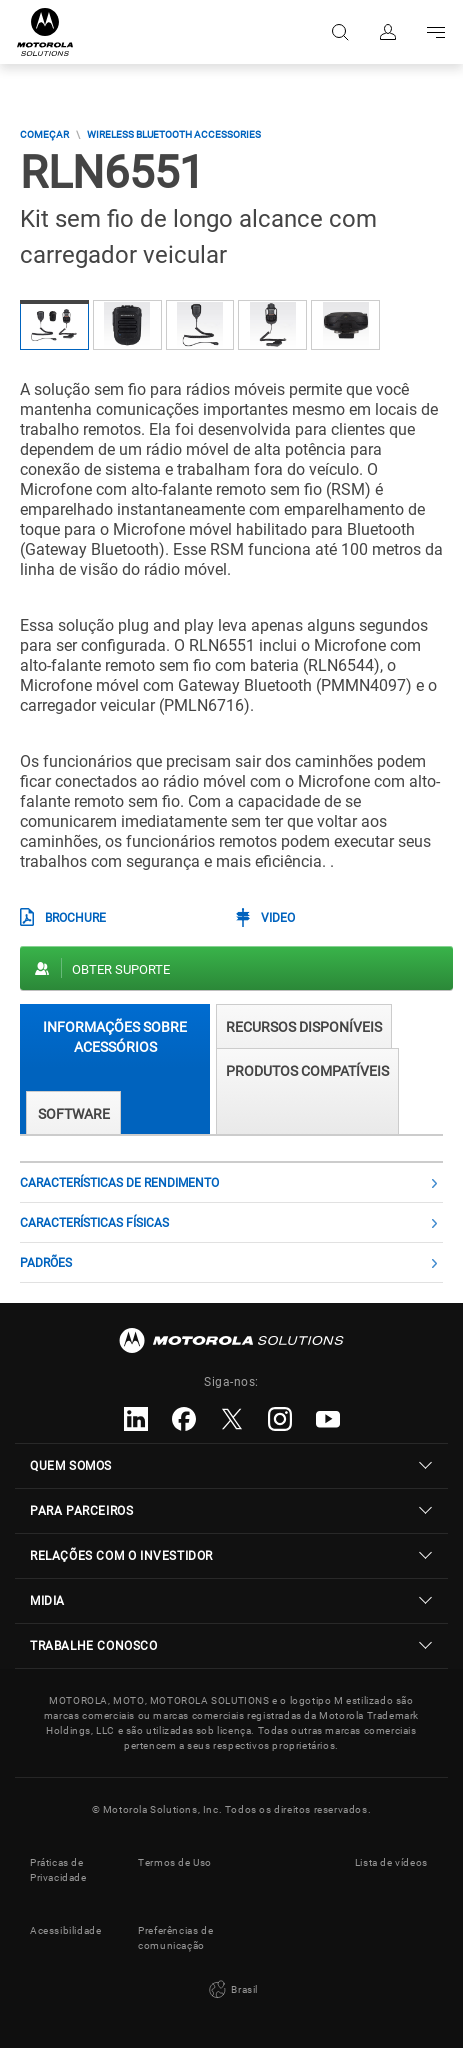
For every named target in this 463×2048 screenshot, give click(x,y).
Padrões (46, 1263)
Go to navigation (436, 32)
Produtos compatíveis (307, 1071)
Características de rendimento (119, 1183)
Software (74, 1114)
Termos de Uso (175, 1862)
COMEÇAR (44, 134)
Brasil (231, 1990)
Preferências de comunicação (175, 1938)
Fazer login (388, 32)
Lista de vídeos (391, 1862)
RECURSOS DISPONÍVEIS (304, 1027)
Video (278, 918)
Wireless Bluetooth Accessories (174, 134)
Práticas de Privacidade (58, 1870)
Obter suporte (121, 969)
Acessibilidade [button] (65, 1930)
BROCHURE (75, 918)
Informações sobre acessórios (115, 1036)
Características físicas (94, 1223)
